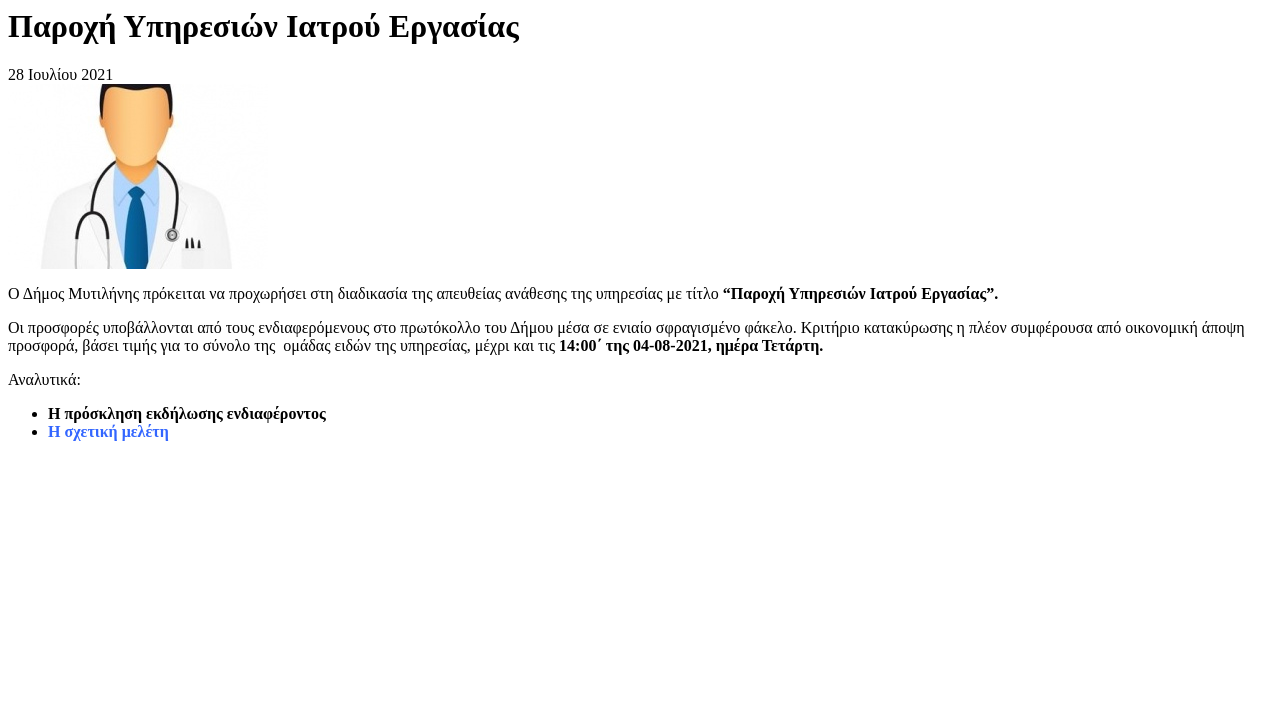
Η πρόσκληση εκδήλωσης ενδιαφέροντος (187, 413)
